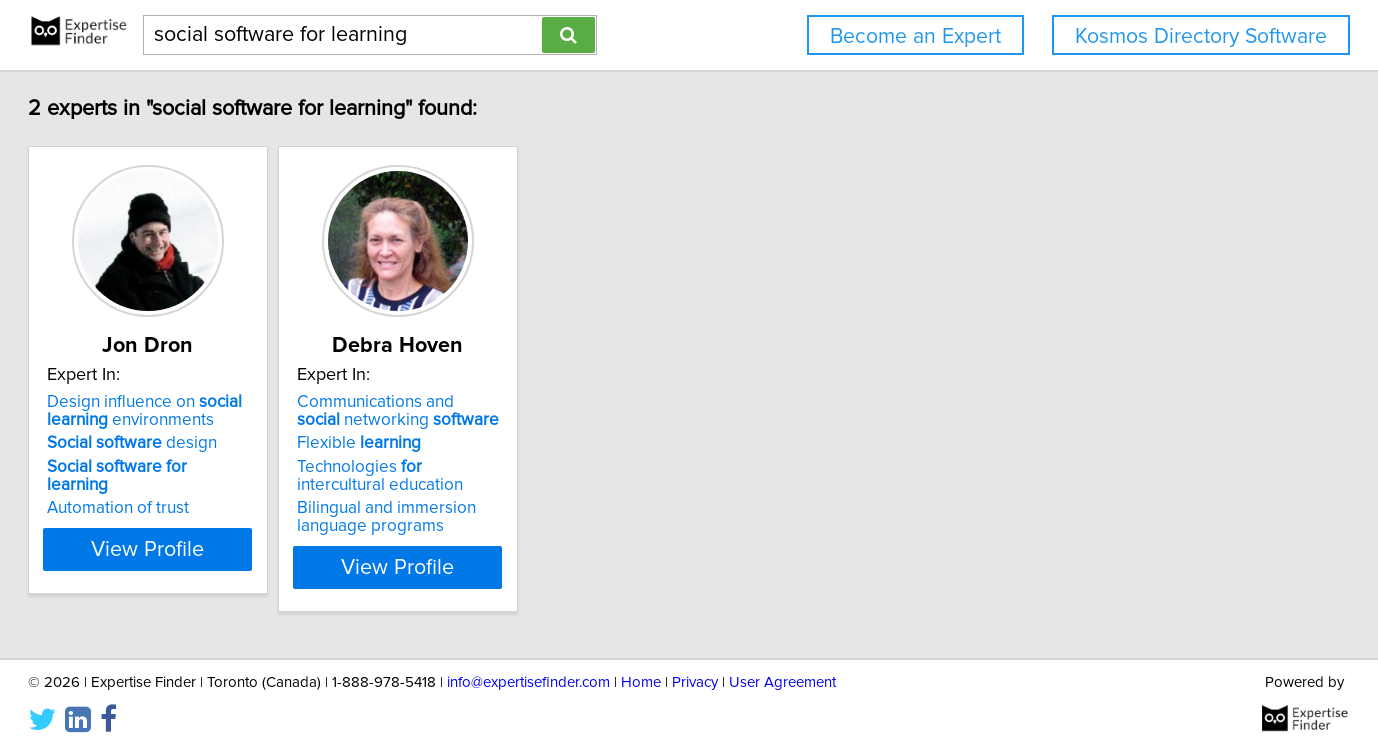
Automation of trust (179, 490)
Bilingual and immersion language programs (497, 517)
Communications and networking (510, 411)
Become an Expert (915, 36)
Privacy (695, 682)
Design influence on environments (205, 411)
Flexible (470, 443)
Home (641, 682)
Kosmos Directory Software (1201, 36)
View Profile (234, 567)
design (193, 443)
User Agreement (782, 682)
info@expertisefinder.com (528, 682)
